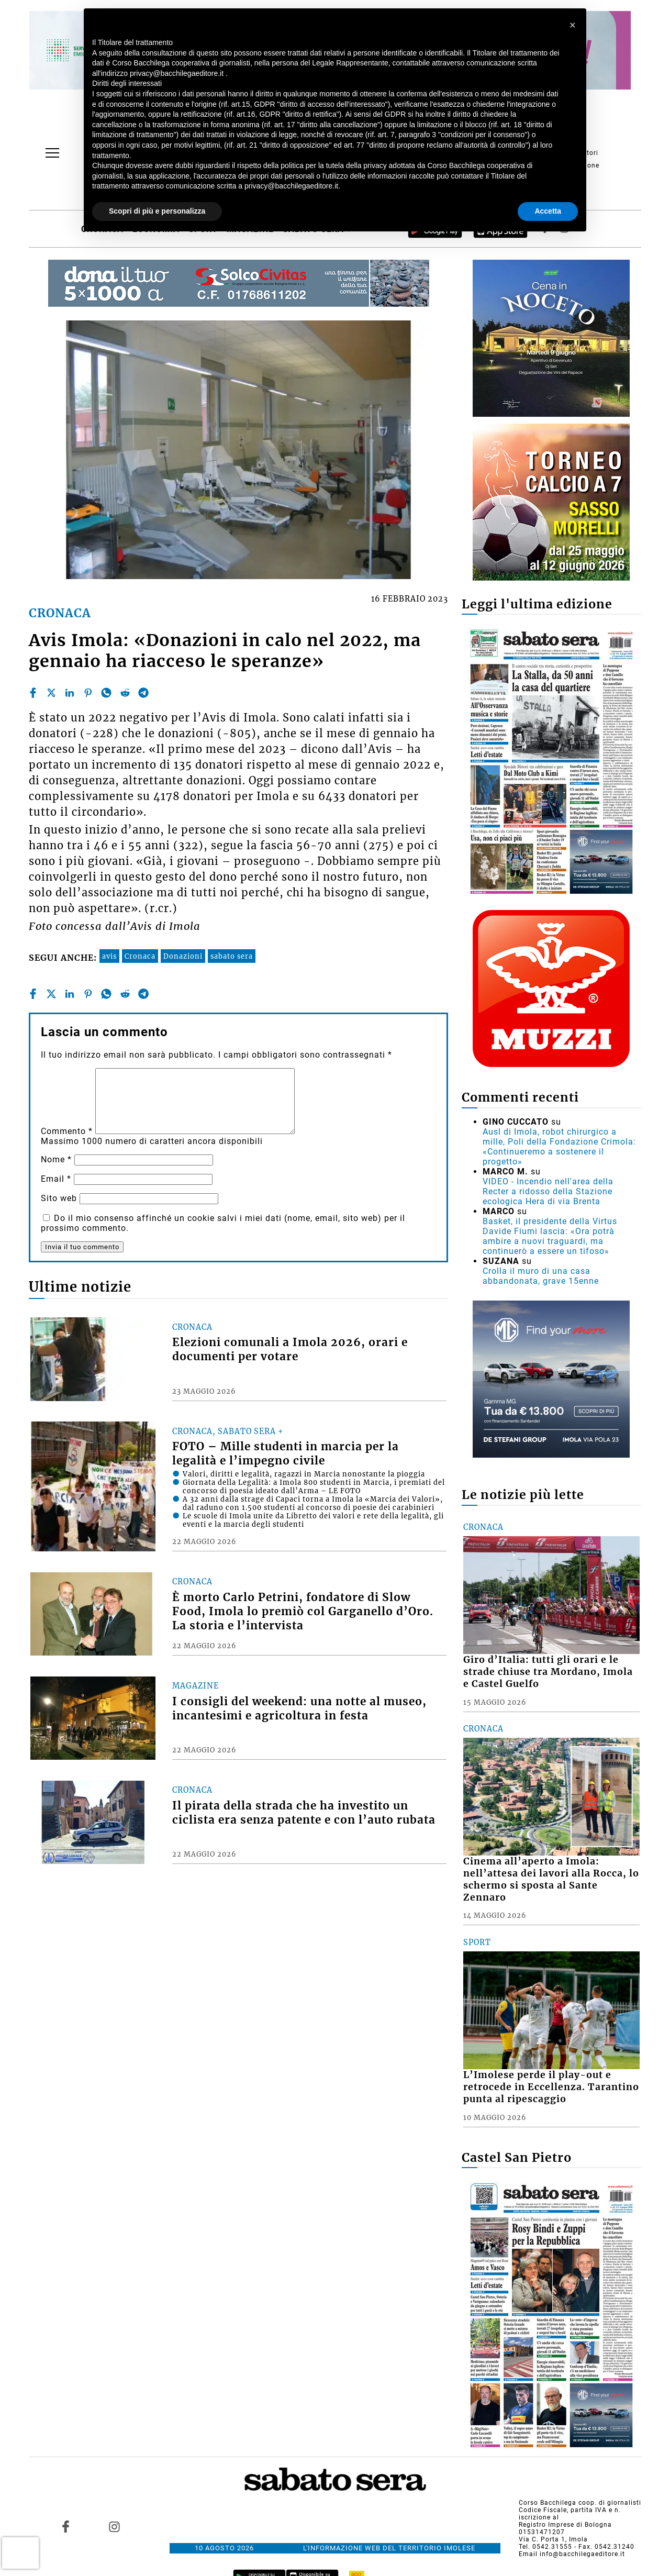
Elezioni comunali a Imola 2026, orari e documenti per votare (290, 1349)
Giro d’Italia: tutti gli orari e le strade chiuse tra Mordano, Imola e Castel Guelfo (548, 1672)
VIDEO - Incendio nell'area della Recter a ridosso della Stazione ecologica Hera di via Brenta (548, 1191)
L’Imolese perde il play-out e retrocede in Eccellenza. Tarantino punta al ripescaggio (551, 2087)
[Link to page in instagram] (114, 2526)
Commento (67, 1131)
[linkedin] (69, 692)
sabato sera (231, 956)
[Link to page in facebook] (65, 2526)
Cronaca (140, 956)
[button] (572, 25)
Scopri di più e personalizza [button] (157, 211)
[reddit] (125, 692)
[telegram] (143, 692)
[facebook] (33, 692)
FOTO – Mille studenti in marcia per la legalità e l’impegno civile (285, 1454)
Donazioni (183, 956)
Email (56, 1179)
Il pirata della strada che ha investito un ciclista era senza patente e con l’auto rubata (304, 1813)
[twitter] (51, 692)
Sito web (59, 1198)
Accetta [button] (547, 211)
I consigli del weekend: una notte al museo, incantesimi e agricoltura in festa (299, 1709)
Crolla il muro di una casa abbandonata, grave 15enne (541, 1276)
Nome (56, 1159)
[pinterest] (88, 692)
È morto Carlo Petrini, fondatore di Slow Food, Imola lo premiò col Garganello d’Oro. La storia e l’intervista (302, 1612)
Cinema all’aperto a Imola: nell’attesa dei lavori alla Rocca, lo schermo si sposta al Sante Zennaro (551, 1879)
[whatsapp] (106, 692)
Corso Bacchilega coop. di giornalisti (580, 2502)
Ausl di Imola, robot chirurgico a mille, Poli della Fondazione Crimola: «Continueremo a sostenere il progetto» (559, 1147)
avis (109, 956)
